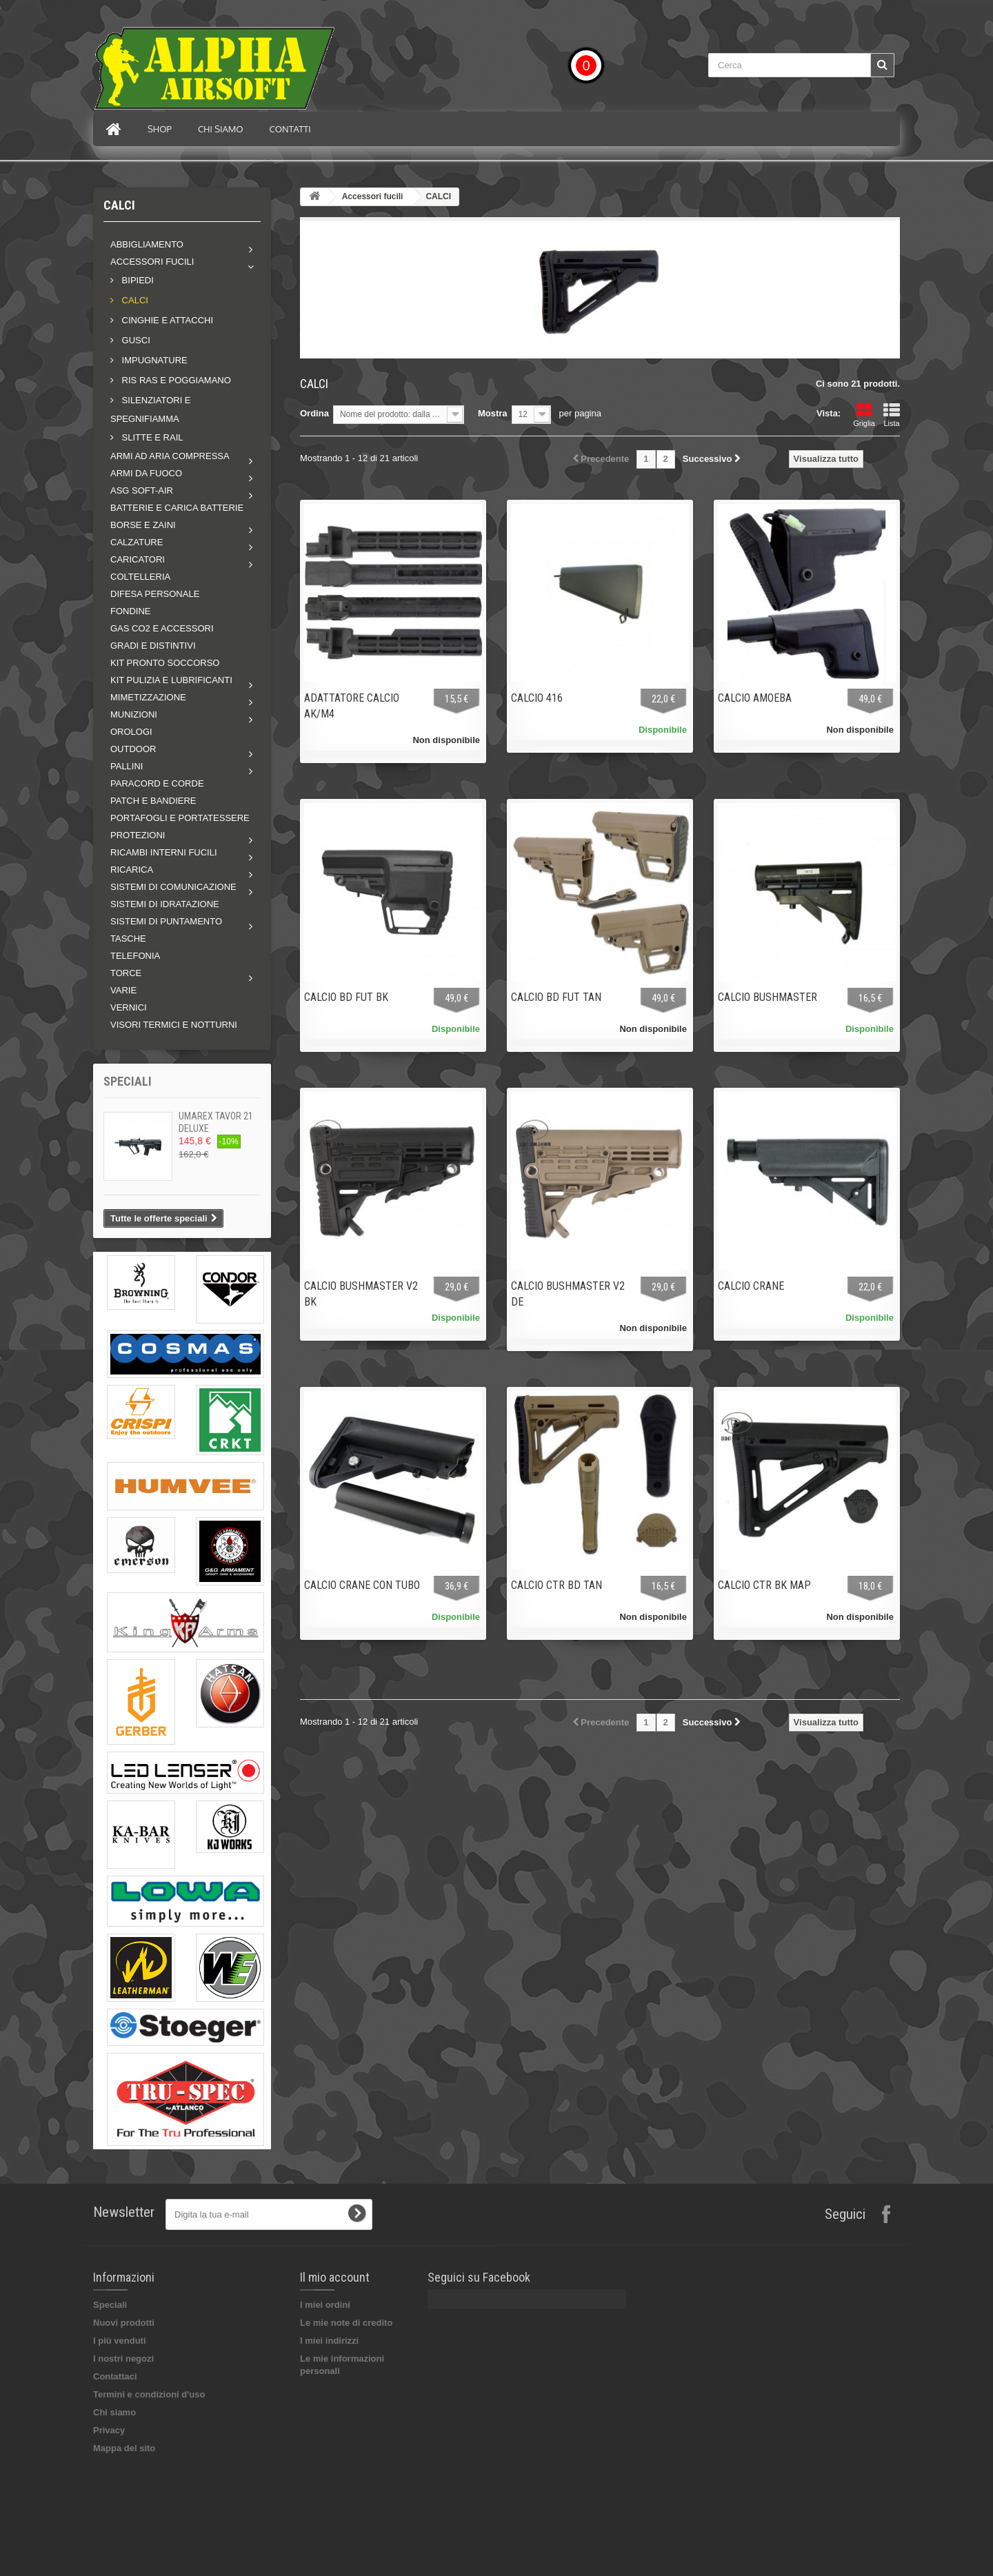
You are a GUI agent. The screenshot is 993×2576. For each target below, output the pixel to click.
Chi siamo (220, 128)
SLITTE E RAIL (151, 437)
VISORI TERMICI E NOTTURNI (173, 1025)
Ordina (314, 413)
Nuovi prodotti (123, 2323)
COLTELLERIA (140, 576)
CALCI (133, 300)
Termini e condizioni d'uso (149, 2394)
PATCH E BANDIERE (153, 800)
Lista (891, 415)
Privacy (109, 2430)
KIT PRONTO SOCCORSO (164, 663)
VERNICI (128, 1007)
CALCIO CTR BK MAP (764, 1585)
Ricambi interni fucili (163, 852)
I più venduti (119, 2340)
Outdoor (133, 749)
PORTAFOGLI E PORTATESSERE (180, 818)
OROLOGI (131, 732)
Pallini (126, 766)
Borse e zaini (143, 525)
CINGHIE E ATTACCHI (166, 320)
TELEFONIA (135, 956)
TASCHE (128, 938)
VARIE (123, 990)
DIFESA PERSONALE (154, 594)
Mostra (493, 413)
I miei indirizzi (329, 2340)
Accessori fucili (152, 261)
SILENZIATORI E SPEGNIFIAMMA (150, 409)
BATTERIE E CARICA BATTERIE (176, 508)
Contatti (290, 128)
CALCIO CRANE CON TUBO (362, 1585)
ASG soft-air (141, 490)
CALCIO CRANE (751, 1285)
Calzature (136, 542)
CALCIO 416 (537, 697)
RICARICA (131, 869)
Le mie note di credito (346, 2323)
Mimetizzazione (148, 697)
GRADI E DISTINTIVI (153, 645)
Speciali (127, 1081)
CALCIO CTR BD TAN (556, 1585)
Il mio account (335, 2277)
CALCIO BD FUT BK (346, 997)
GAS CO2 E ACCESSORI (162, 628)
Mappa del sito (124, 2448)
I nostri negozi (123, 2358)
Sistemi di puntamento (166, 921)
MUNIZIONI (133, 714)
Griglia (864, 415)
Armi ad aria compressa (170, 456)
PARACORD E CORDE (157, 783)
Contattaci (115, 2376)
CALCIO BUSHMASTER (767, 997)
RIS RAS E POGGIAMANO (175, 380)
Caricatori (137, 559)
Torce (125, 973)
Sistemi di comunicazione (173, 887)
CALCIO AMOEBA (755, 697)
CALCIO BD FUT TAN (556, 997)
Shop (160, 128)
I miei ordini (325, 2305)
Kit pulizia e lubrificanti (171, 680)
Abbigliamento (146, 244)
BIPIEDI (136, 280)
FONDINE (130, 611)
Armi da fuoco (146, 473)
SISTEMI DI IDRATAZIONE (164, 904)
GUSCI (134, 340)
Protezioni (137, 835)
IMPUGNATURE (153, 360)
